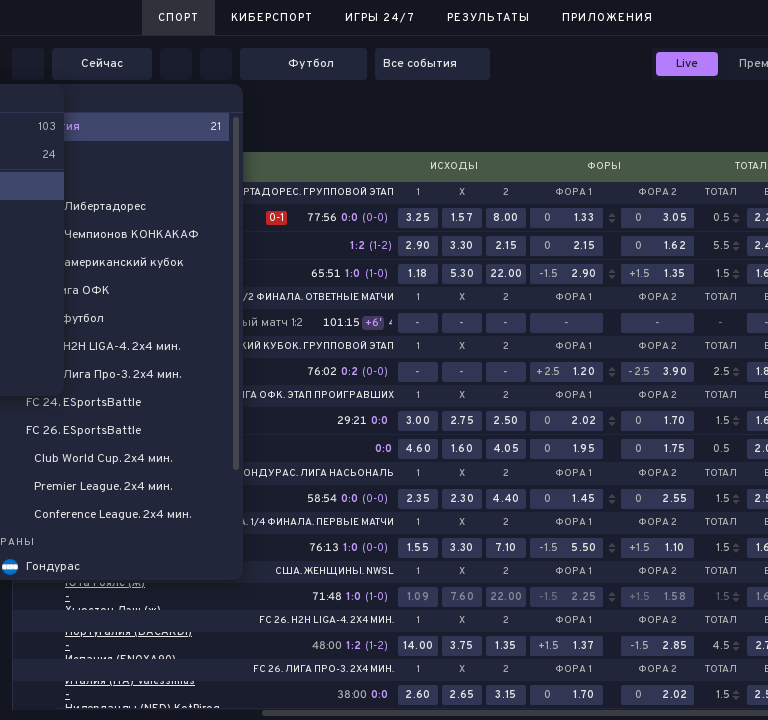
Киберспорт (272, 18)
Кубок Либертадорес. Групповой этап (285, 193)
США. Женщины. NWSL (334, 572)
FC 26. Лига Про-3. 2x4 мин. (323, 670)
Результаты (488, 18)
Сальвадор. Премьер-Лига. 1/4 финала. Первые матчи (244, 523)
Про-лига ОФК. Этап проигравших (299, 396)
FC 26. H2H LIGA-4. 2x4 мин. (326, 621)
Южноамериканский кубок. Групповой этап (268, 347)
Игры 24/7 (380, 18)
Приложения (607, 18)
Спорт (178, 18)
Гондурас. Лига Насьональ (315, 474)
